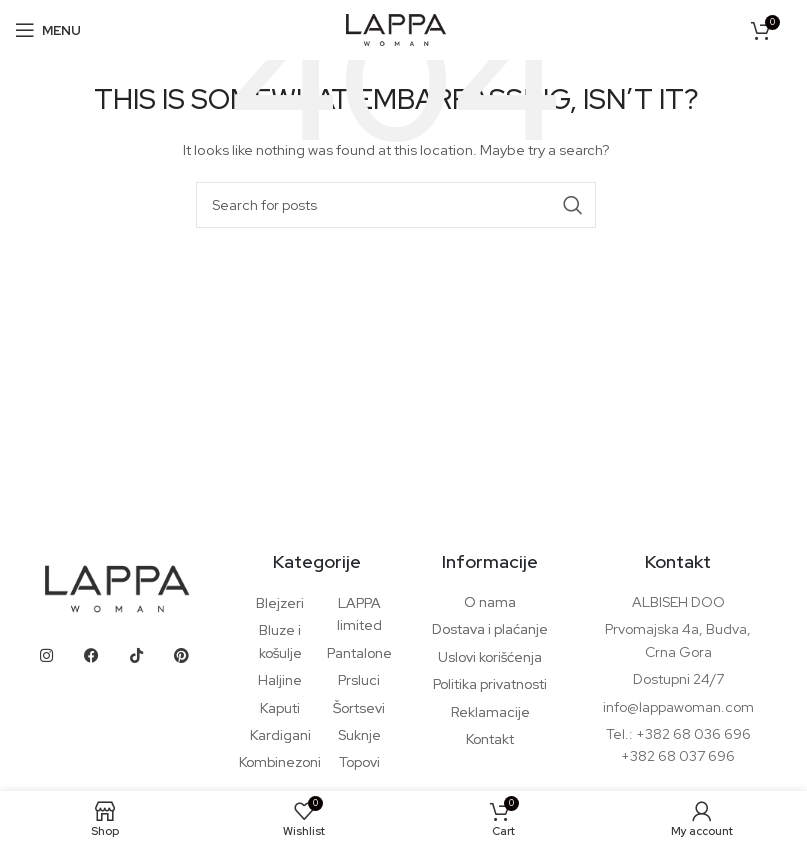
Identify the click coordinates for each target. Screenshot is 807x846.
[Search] (396, 205)
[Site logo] (396, 28)
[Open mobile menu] (48, 30)
